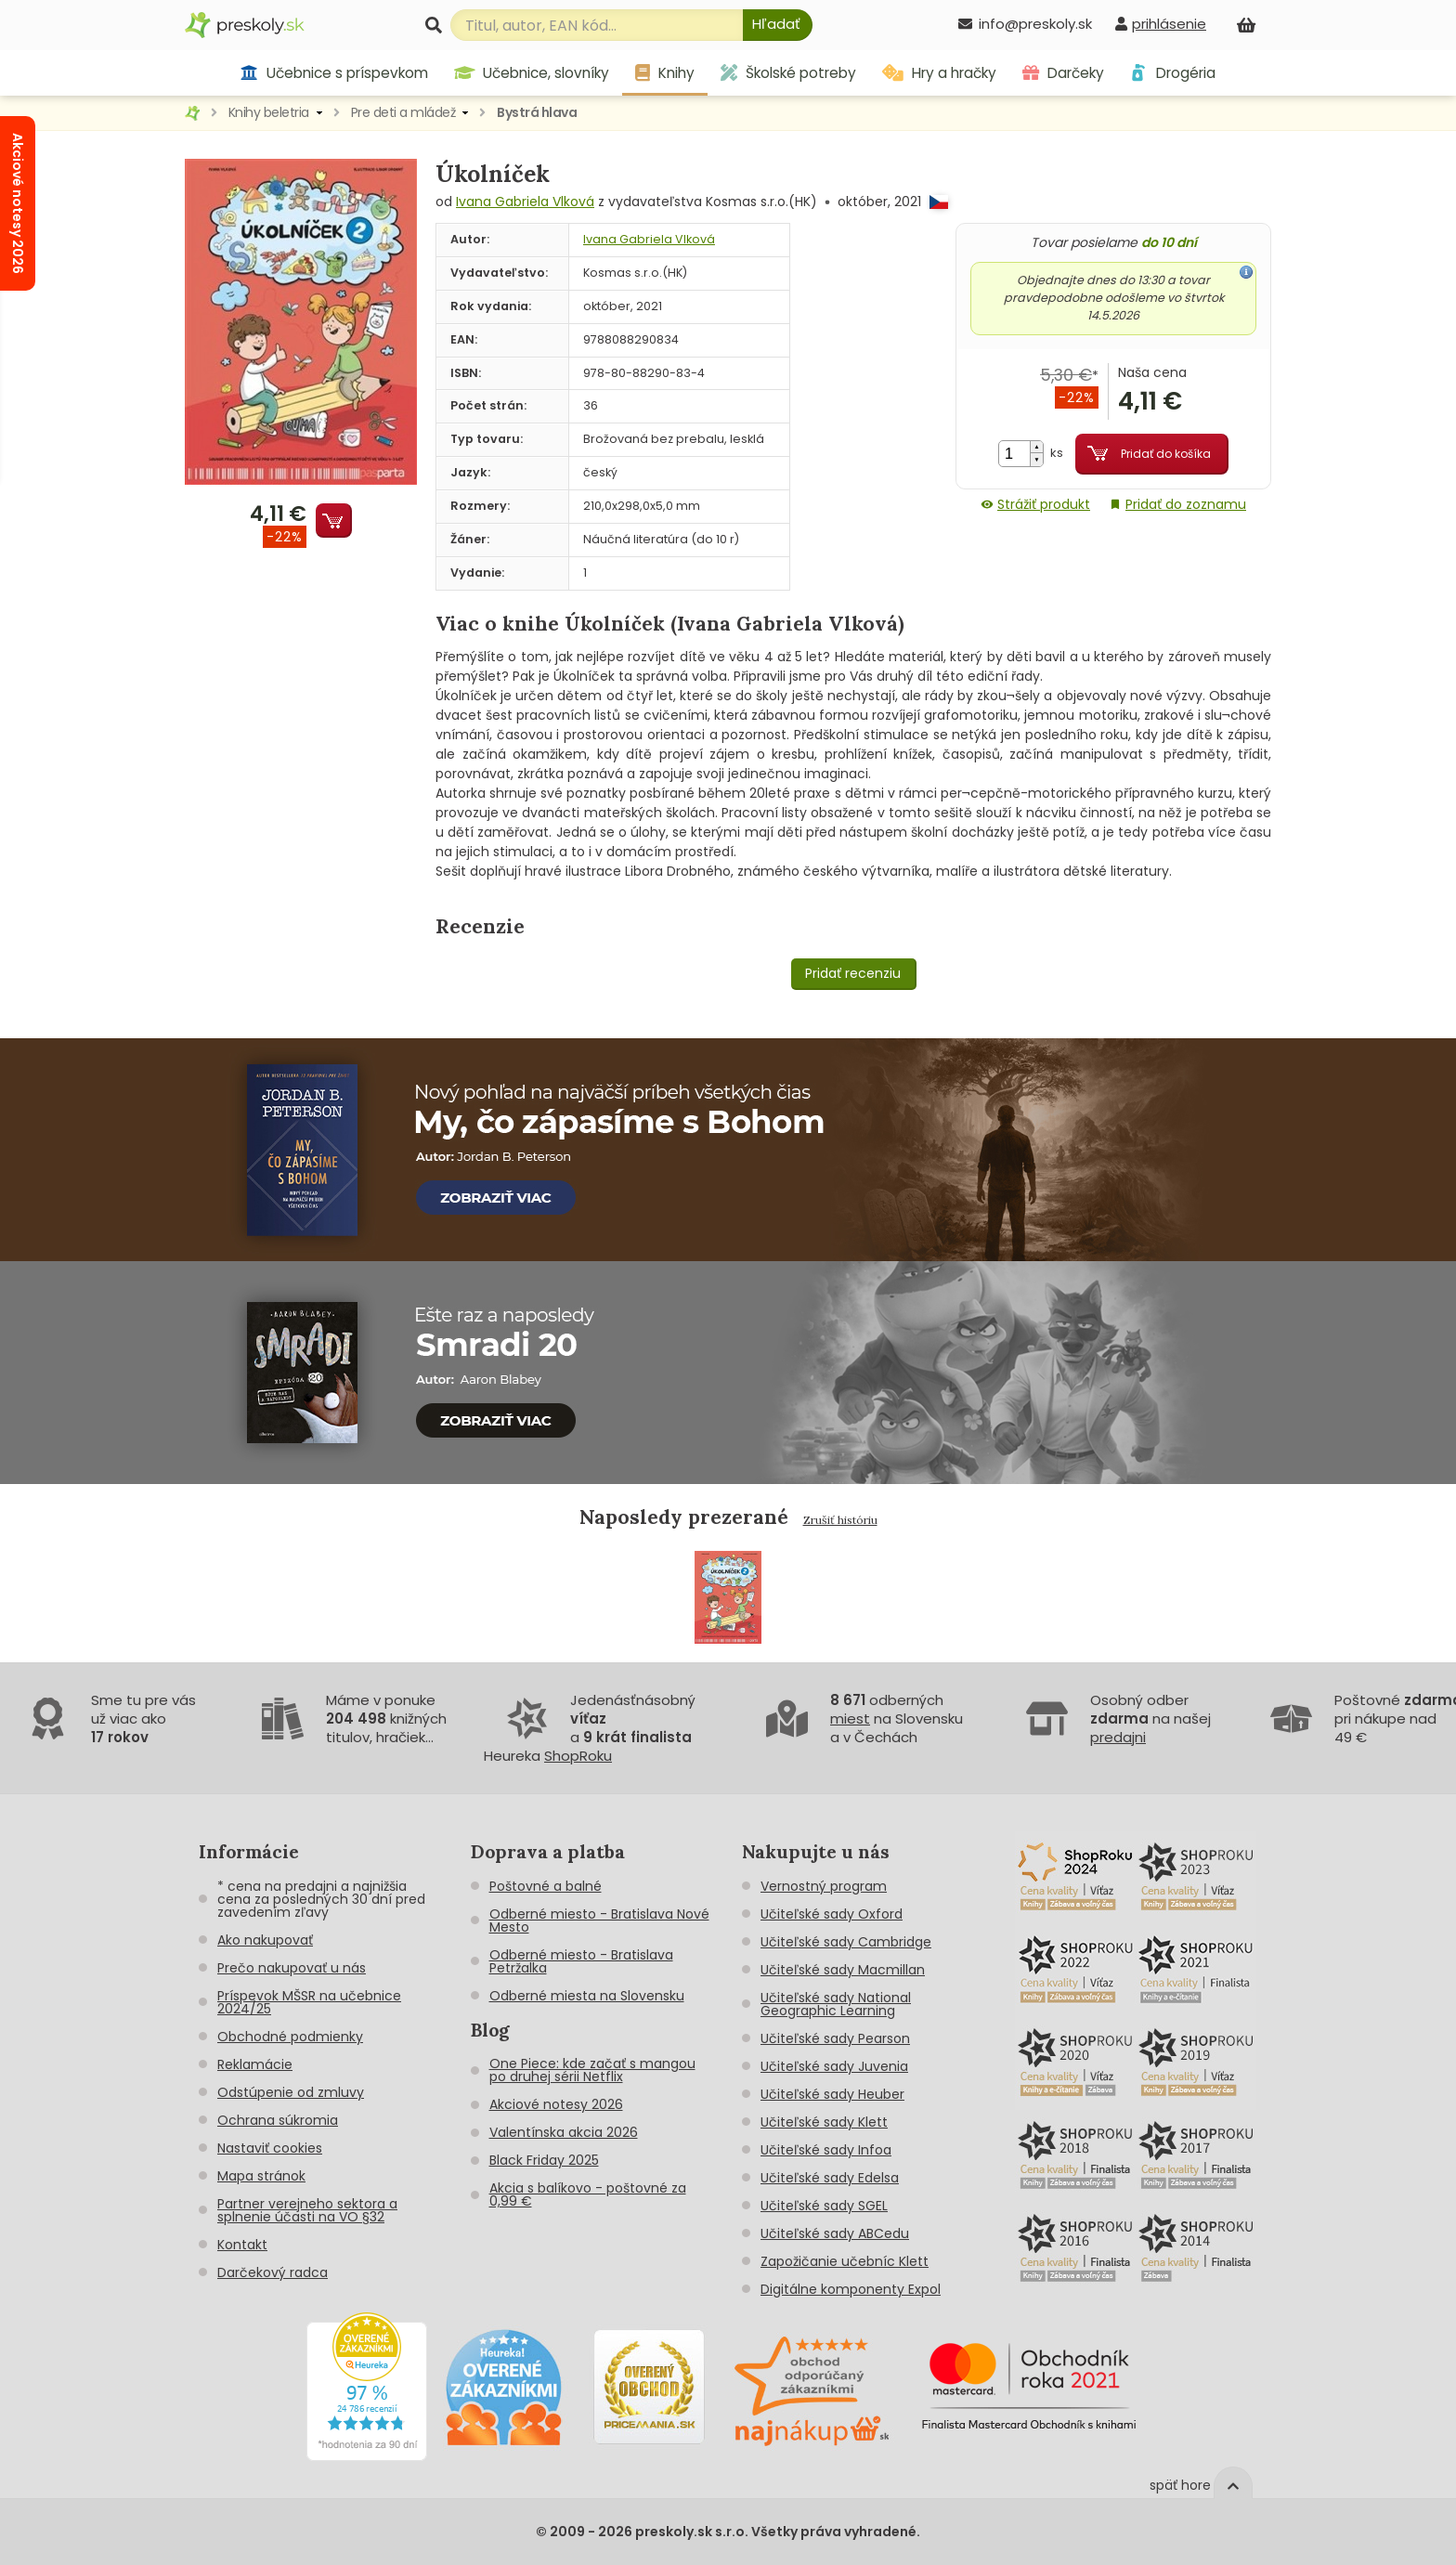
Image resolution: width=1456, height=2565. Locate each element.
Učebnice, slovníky (532, 73)
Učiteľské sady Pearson (835, 2038)
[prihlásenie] (1160, 23)
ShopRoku (578, 1755)
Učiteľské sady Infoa (825, 2150)
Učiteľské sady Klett (824, 2122)
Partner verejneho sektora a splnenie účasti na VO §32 (307, 2210)
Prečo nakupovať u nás (291, 1968)
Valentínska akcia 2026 (563, 2132)
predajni (1118, 1737)
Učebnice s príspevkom (333, 73)
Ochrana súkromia (277, 2120)
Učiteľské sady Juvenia (834, 2066)
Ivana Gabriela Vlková (525, 201)
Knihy (665, 73)
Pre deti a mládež (403, 112)
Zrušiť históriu (840, 1520)
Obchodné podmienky (290, 2036)
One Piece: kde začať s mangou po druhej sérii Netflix (592, 2070)
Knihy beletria (268, 112)
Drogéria (1172, 73)
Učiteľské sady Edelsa (829, 2177)
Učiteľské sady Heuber (832, 2094)
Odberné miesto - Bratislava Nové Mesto (599, 1920)
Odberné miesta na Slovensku (586, 1995)
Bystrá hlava (537, 112)
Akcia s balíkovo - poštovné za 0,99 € (587, 2194)
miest (850, 1718)
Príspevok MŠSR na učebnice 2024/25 (309, 2002)
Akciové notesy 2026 (556, 2104)
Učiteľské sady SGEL (824, 2205)
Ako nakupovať (265, 1940)
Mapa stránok (261, 2176)
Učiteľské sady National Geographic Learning (835, 2004)
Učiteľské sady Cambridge (845, 1942)
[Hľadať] (777, 25)
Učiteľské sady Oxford (831, 1914)
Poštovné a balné (545, 1886)
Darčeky (1063, 73)
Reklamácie (254, 2064)
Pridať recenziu (853, 973)
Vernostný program (823, 1886)
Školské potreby (788, 73)
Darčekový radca (272, 2272)
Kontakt (242, 2244)
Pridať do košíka (1166, 454)
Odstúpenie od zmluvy (290, 2092)
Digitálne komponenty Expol (850, 2289)
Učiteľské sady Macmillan (842, 1969)
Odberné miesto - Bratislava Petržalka (581, 1961)
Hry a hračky (939, 73)
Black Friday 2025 (544, 2160)
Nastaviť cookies (269, 2148)
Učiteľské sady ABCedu (834, 2233)
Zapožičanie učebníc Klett (844, 2261)
